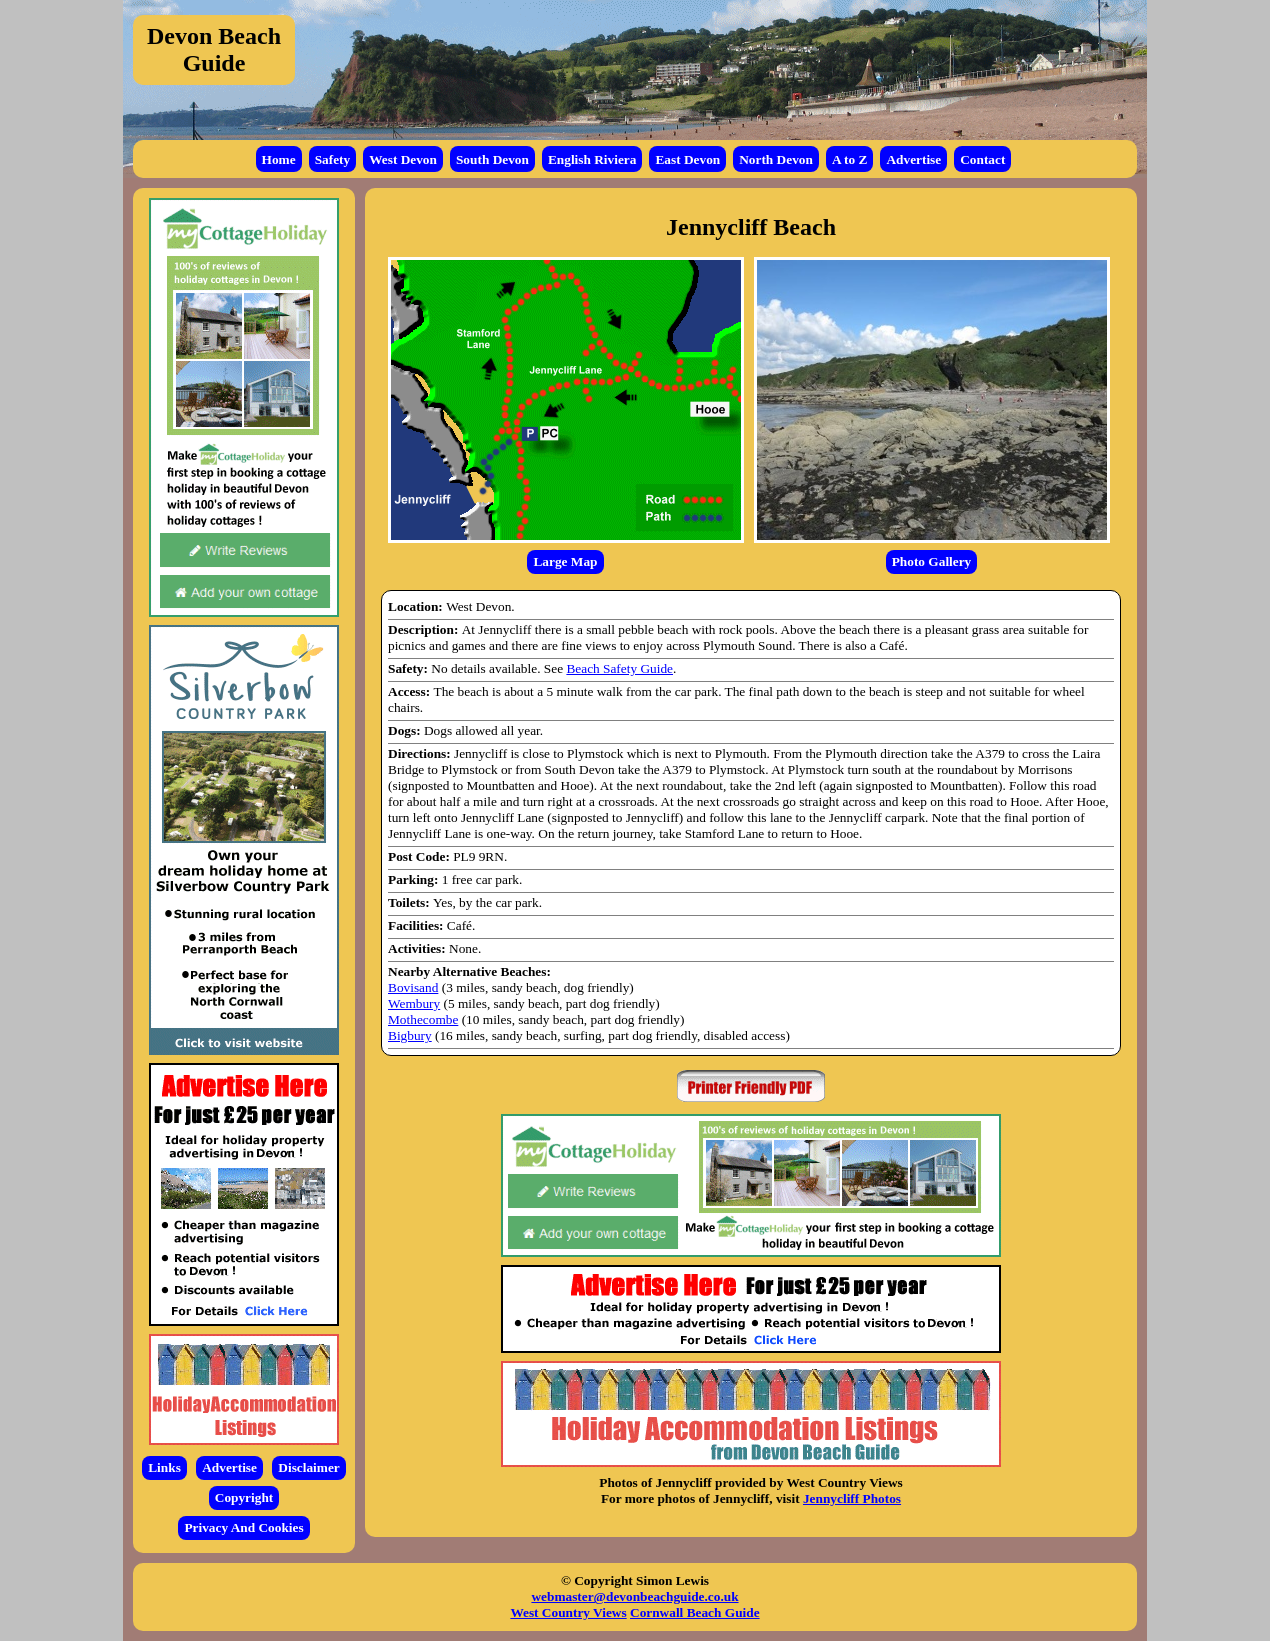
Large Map (565, 561)
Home (279, 159)
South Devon (492, 159)
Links (164, 1467)
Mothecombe (423, 1019)
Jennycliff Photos (852, 1498)
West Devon (403, 159)
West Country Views (568, 1612)
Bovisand (413, 987)
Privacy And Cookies (243, 1527)
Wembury (414, 1003)
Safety (333, 159)
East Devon (687, 159)
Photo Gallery (932, 561)
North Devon (776, 159)
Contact (982, 159)
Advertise (913, 159)
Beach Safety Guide (619, 668)
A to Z (850, 159)
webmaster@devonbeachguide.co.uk (634, 1596)
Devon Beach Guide (214, 49)
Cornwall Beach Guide (695, 1612)
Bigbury (410, 1035)
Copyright (244, 1497)
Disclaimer (308, 1467)
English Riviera (592, 159)
